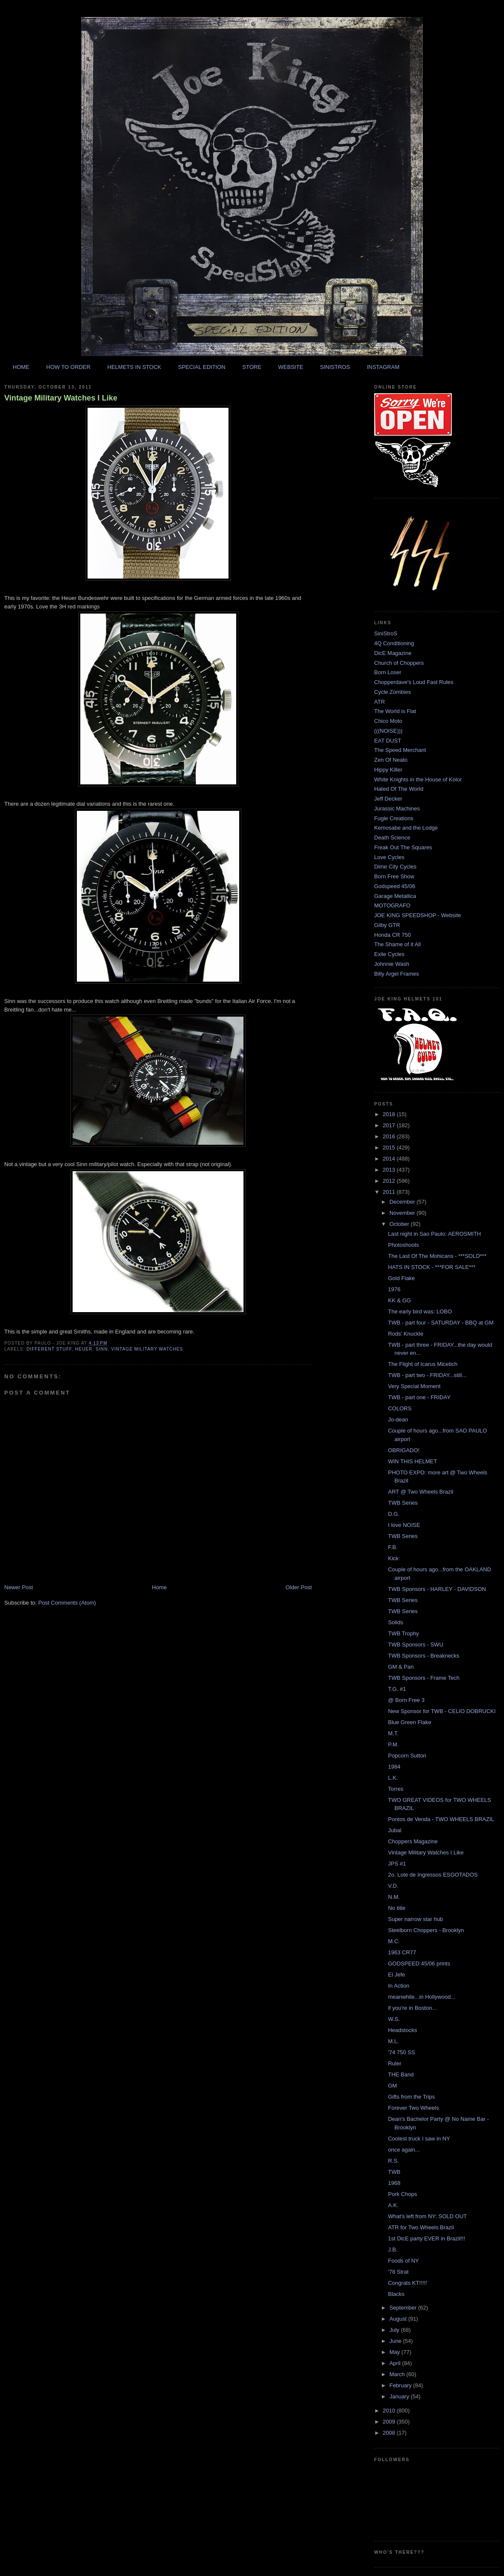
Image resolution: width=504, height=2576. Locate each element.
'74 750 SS (401, 2052)
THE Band (400, 2074)
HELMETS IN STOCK (134, 367)
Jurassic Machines (397, 808)
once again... (403, 2149)
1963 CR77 (402, 1952)
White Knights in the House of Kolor (418, 779)
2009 (390, 2421)
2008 (390, 2433)
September (404, 2307)
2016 (390, 1136)
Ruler (394, 2063)
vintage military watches (147, 1349)
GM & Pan (400, 1667)
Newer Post (18, 1587)
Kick (393, 1558)
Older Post (299, 1587)
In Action (398, 1985)
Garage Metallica (395, 896)
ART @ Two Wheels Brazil (420, 1491)
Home (159, 1587)
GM (392, 2085)
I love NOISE (404, 1525)
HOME (21, 367)
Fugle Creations (393, 818)
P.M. (393, 1744)
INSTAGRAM (383, 367)
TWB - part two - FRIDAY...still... (427, 1375)
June (396, 2341)
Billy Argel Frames (396, 974)
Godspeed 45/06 (394, 886)
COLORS (399, 1408)
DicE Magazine (392, 653)
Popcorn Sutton (407, 1755)
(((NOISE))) (388, 731)
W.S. (393, 2019)
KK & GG (399, 1300)
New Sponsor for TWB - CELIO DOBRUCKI (441, 1711)
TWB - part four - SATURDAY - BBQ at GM (440, 1322)
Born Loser (387, 672)
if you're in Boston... (412, 2008)
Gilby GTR (387, 925)
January (400, 2396)
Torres (395, 1789)
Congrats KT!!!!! (407, 2283)
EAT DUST (387, 740)
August (399, 2319)
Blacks (396, 2294)
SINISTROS (335, 367)
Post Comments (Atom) (67, 1602)
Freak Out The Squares (403, 847)
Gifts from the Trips (411, 2097)
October (400, 1224)
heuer (84, 1349)
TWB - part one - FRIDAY (419, 1397)
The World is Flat (395, 711)
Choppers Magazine (412, 1841)
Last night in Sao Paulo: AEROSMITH (434, 1234)
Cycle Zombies (392, 692)
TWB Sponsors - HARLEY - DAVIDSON (437, 1589)
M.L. (393, 2041)
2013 (390, 1170)
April (396, 2363)
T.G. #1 (397, 1689)
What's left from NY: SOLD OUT (427, 2216)
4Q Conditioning (394, 643)
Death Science (392, 837)
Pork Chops (402, 2194)
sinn (102, 1349)
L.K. (393, 1778)
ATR (379, 702)
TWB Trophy (403, 1633)
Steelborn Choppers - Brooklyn (426, 1930)
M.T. (393, 1733)
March (398, 2374)
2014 (390, 1158)
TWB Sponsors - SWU (415, 1644)
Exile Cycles (389, 954)
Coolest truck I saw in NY (419, 2138)
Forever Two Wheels (413, 2108)
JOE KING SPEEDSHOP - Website (417, 915)
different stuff (49, 1349)
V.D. (393, 1886)
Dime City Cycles (395, 866)
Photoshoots (403, 1245)
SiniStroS (385, 633)
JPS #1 (397, 1863)
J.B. (392, 2249)
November (403, 1213)
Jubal (394, 1830)
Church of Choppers (399, 663)
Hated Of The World (398, 789)
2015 (390, 1147)
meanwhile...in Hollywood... (421, 1997)
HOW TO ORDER (68, 367)
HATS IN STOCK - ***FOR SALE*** (431, 1267)
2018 (390, 1114)
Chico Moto (388, 721)
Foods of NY (403, 2260)
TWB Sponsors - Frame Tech (423, 1678)
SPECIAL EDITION (202, 367)
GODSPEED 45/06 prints (419, 1963)
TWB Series (402, 1503)
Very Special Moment (414, 1386)
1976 (394, 1289)
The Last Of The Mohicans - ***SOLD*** (437, 1256)
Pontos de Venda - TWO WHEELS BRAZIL (441, 1819)
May (395, 2352)
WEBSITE (290, 367)
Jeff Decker (388, 798)
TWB (394, 2172)
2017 (390, 1125)
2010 (390, 2410)
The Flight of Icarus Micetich (422, 1364)
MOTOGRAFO (392, 905)
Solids (395, 1622)
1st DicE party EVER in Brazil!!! (426, 2238)
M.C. (393, 1941)
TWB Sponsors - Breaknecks (423, 1655)
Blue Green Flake (409, 1722)
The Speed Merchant (400, 750)
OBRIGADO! (403, 1450)
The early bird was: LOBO (420, 1311)
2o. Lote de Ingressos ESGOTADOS (433, 1874)
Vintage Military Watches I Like (60, 398)
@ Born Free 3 (406, 1700)
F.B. (392, 1547)
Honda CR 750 (392, 935)
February (401, 2385)
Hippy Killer (388, 769)
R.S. (393, 2161)
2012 (390, 1181)
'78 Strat (398, 2272)
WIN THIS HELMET (412, 1461)
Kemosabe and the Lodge (406, 828)
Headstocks (402, 2030)
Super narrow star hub (415, 1919)
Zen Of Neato (390, 760)
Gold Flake (401, 1278)
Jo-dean (398, 1419)
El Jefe (396, 1974)
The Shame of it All (397, 944)
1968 (394, 2183)
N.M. (393, 1897)
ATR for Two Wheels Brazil (421, 2227)
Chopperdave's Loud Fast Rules (413, 682)
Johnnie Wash (391, 964)
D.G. (393, 1514)
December (403, 1202)
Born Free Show (394, 876)
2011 (390, 1192)
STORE (251, 367)
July (395, 2330)
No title (396, 1908)
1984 (394, 1766)
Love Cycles (389, 857)
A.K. (393, 2205)
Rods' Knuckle (405, 1333)
